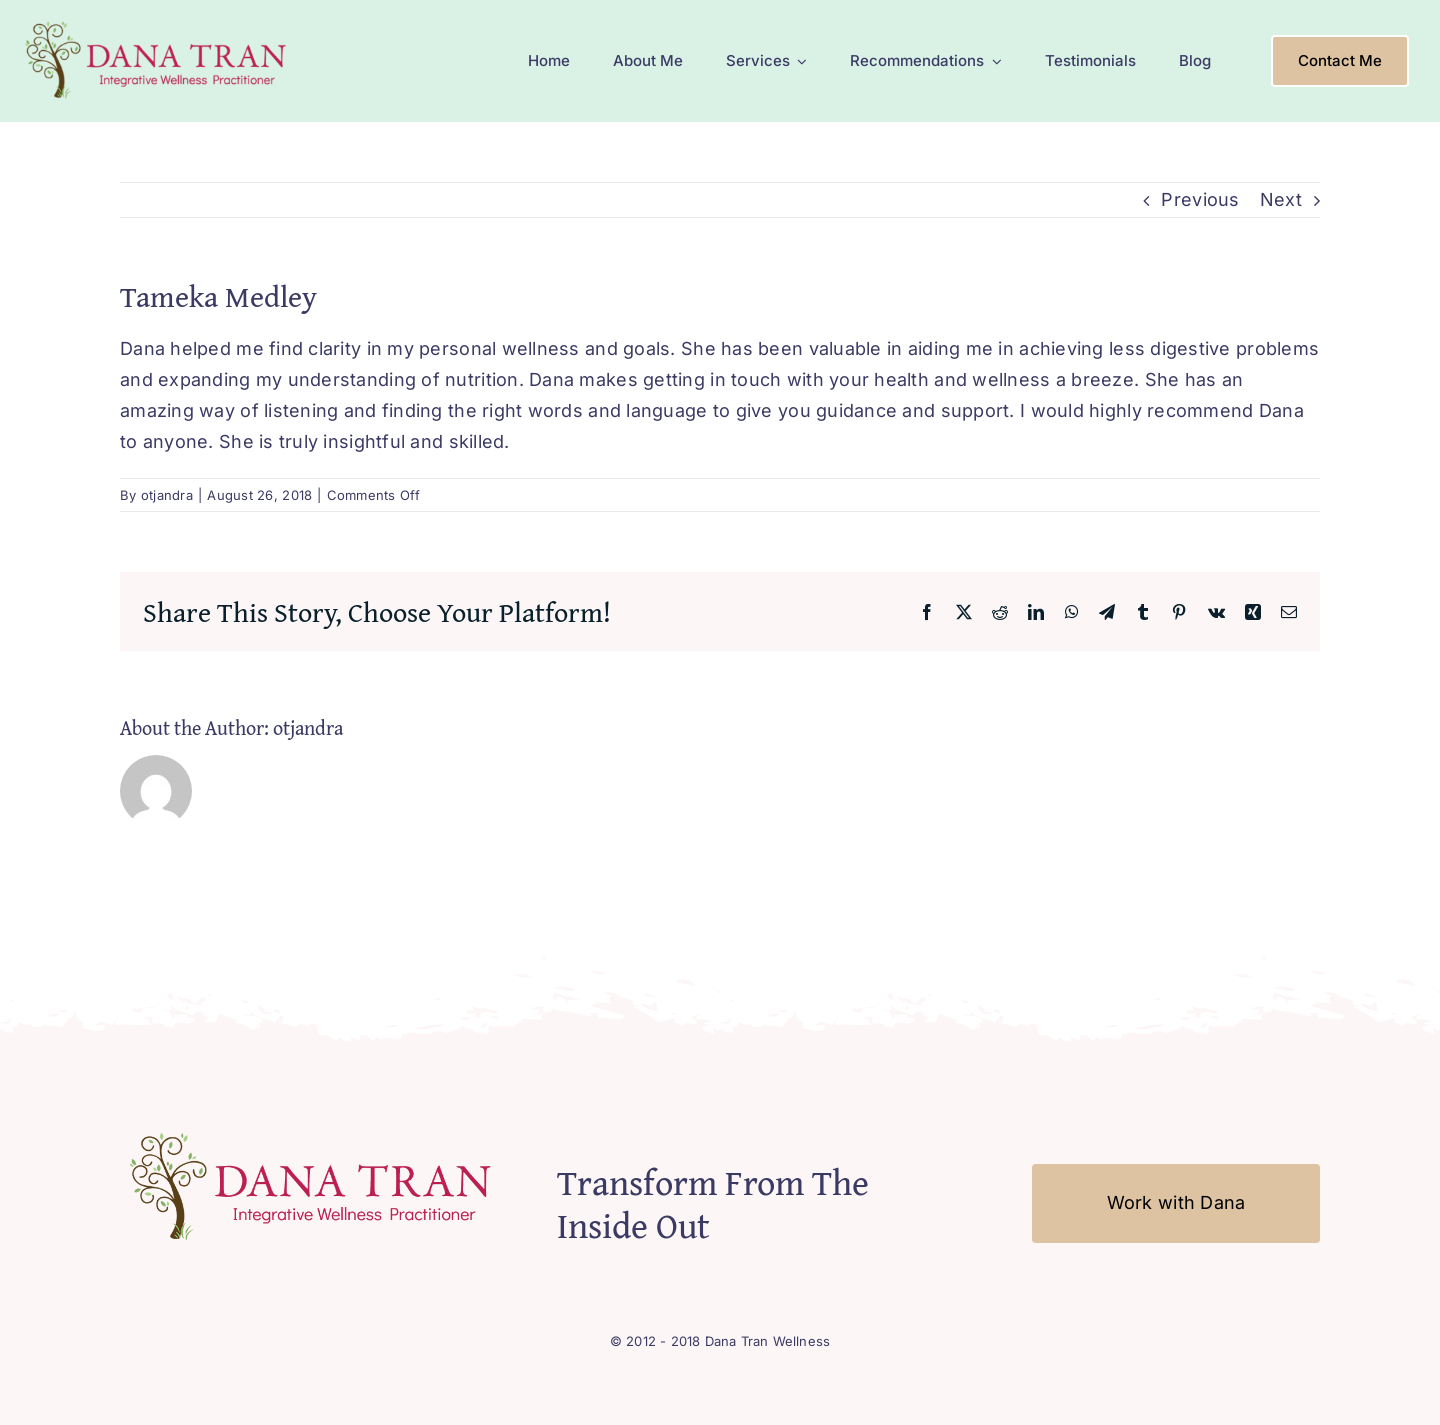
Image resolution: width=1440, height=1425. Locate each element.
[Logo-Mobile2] (158, 23)
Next (1281, 199)
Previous (1200, 199)
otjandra (167, 495)
